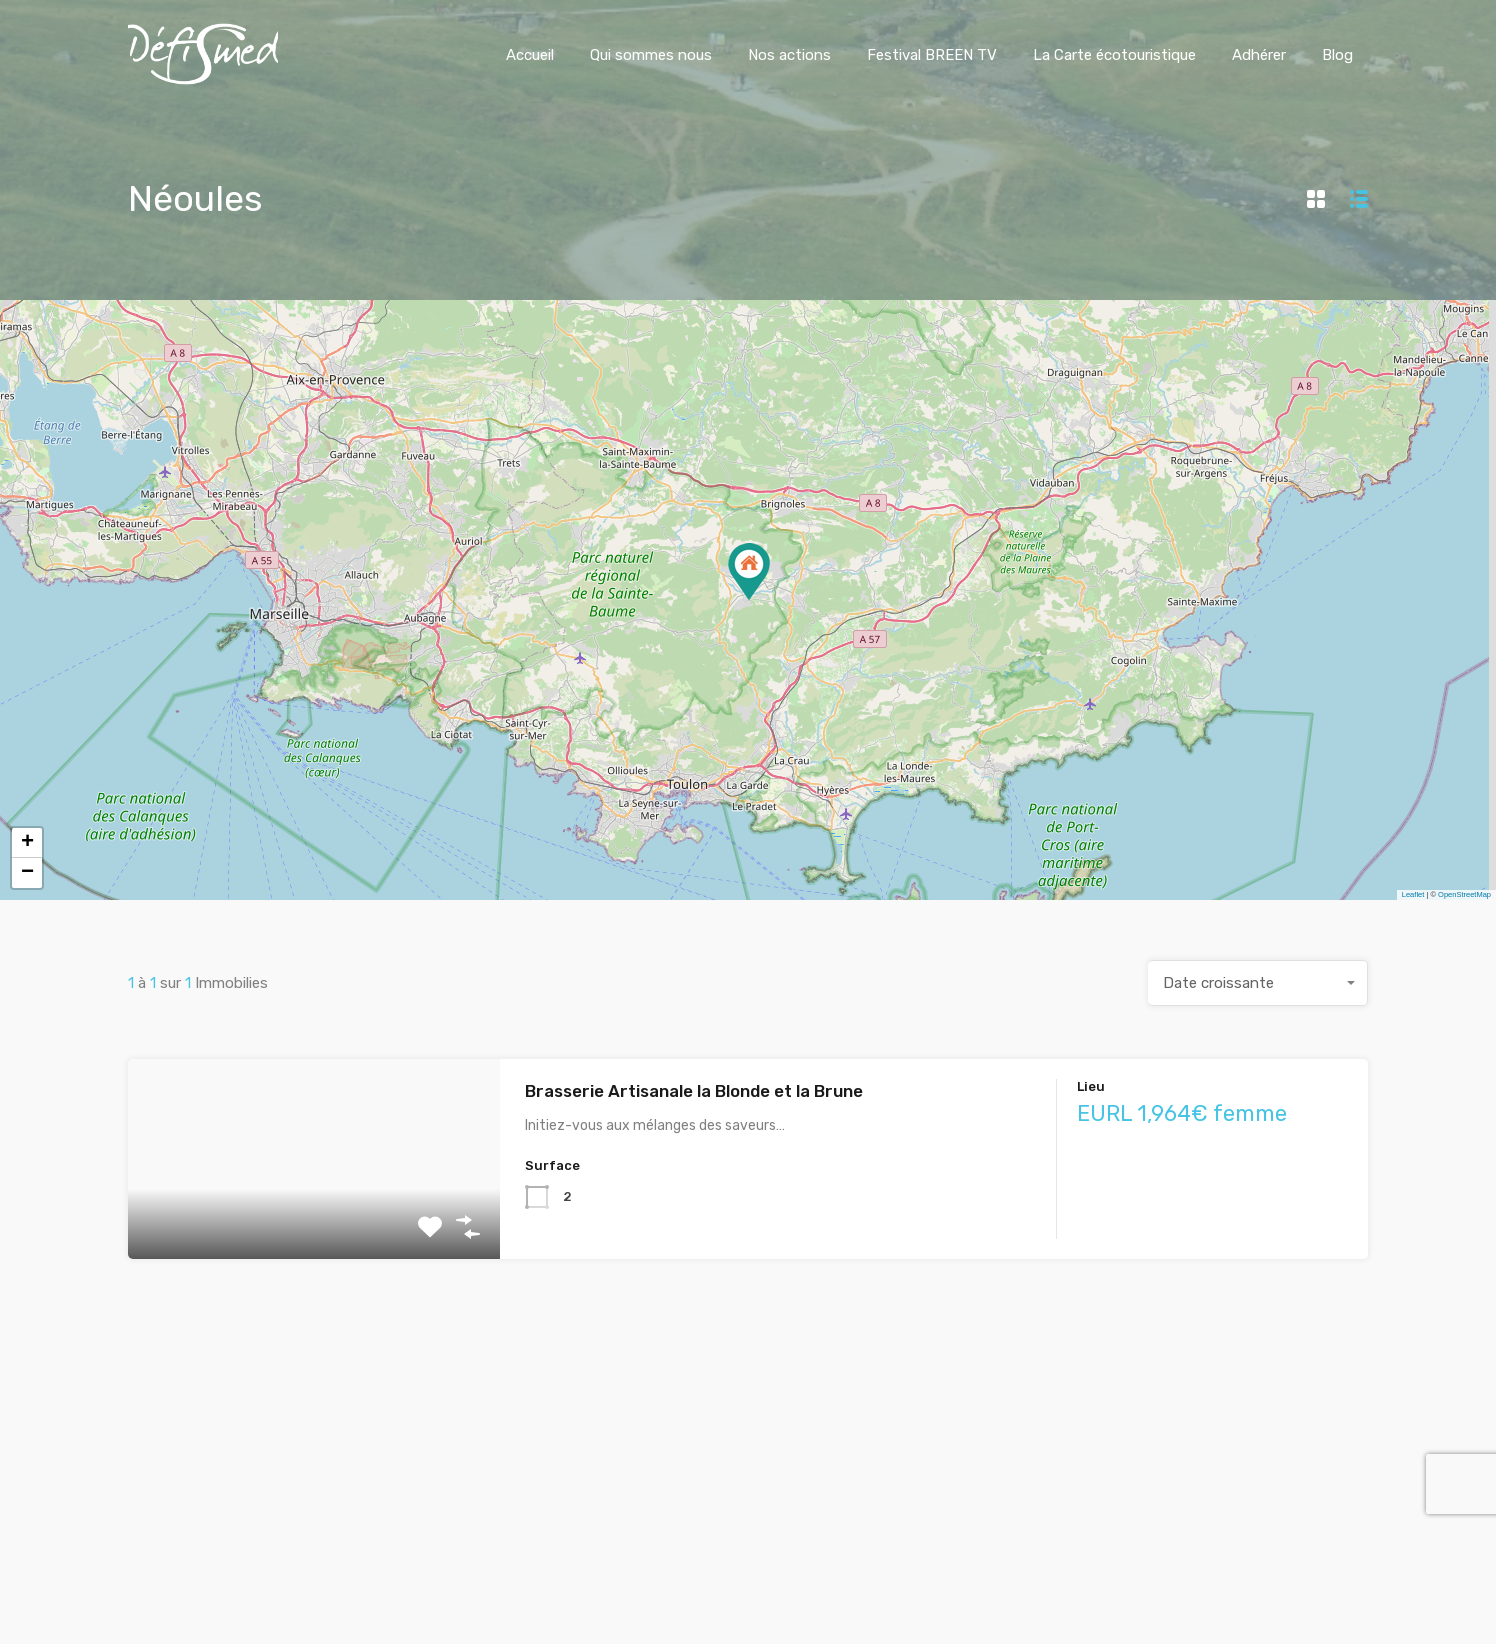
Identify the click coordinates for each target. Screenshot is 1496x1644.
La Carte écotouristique (1114, 55)
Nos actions (789, 55)
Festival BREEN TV (932, 55)
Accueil (530, 55)
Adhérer (1259, 55)
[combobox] (1258, 983)
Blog (1337, 55)
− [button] (27, 873)
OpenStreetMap (1464, 894)
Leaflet (1413, 894)
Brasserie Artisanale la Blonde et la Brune (694, 1091)
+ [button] (27, 843)
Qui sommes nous (651, 55)
